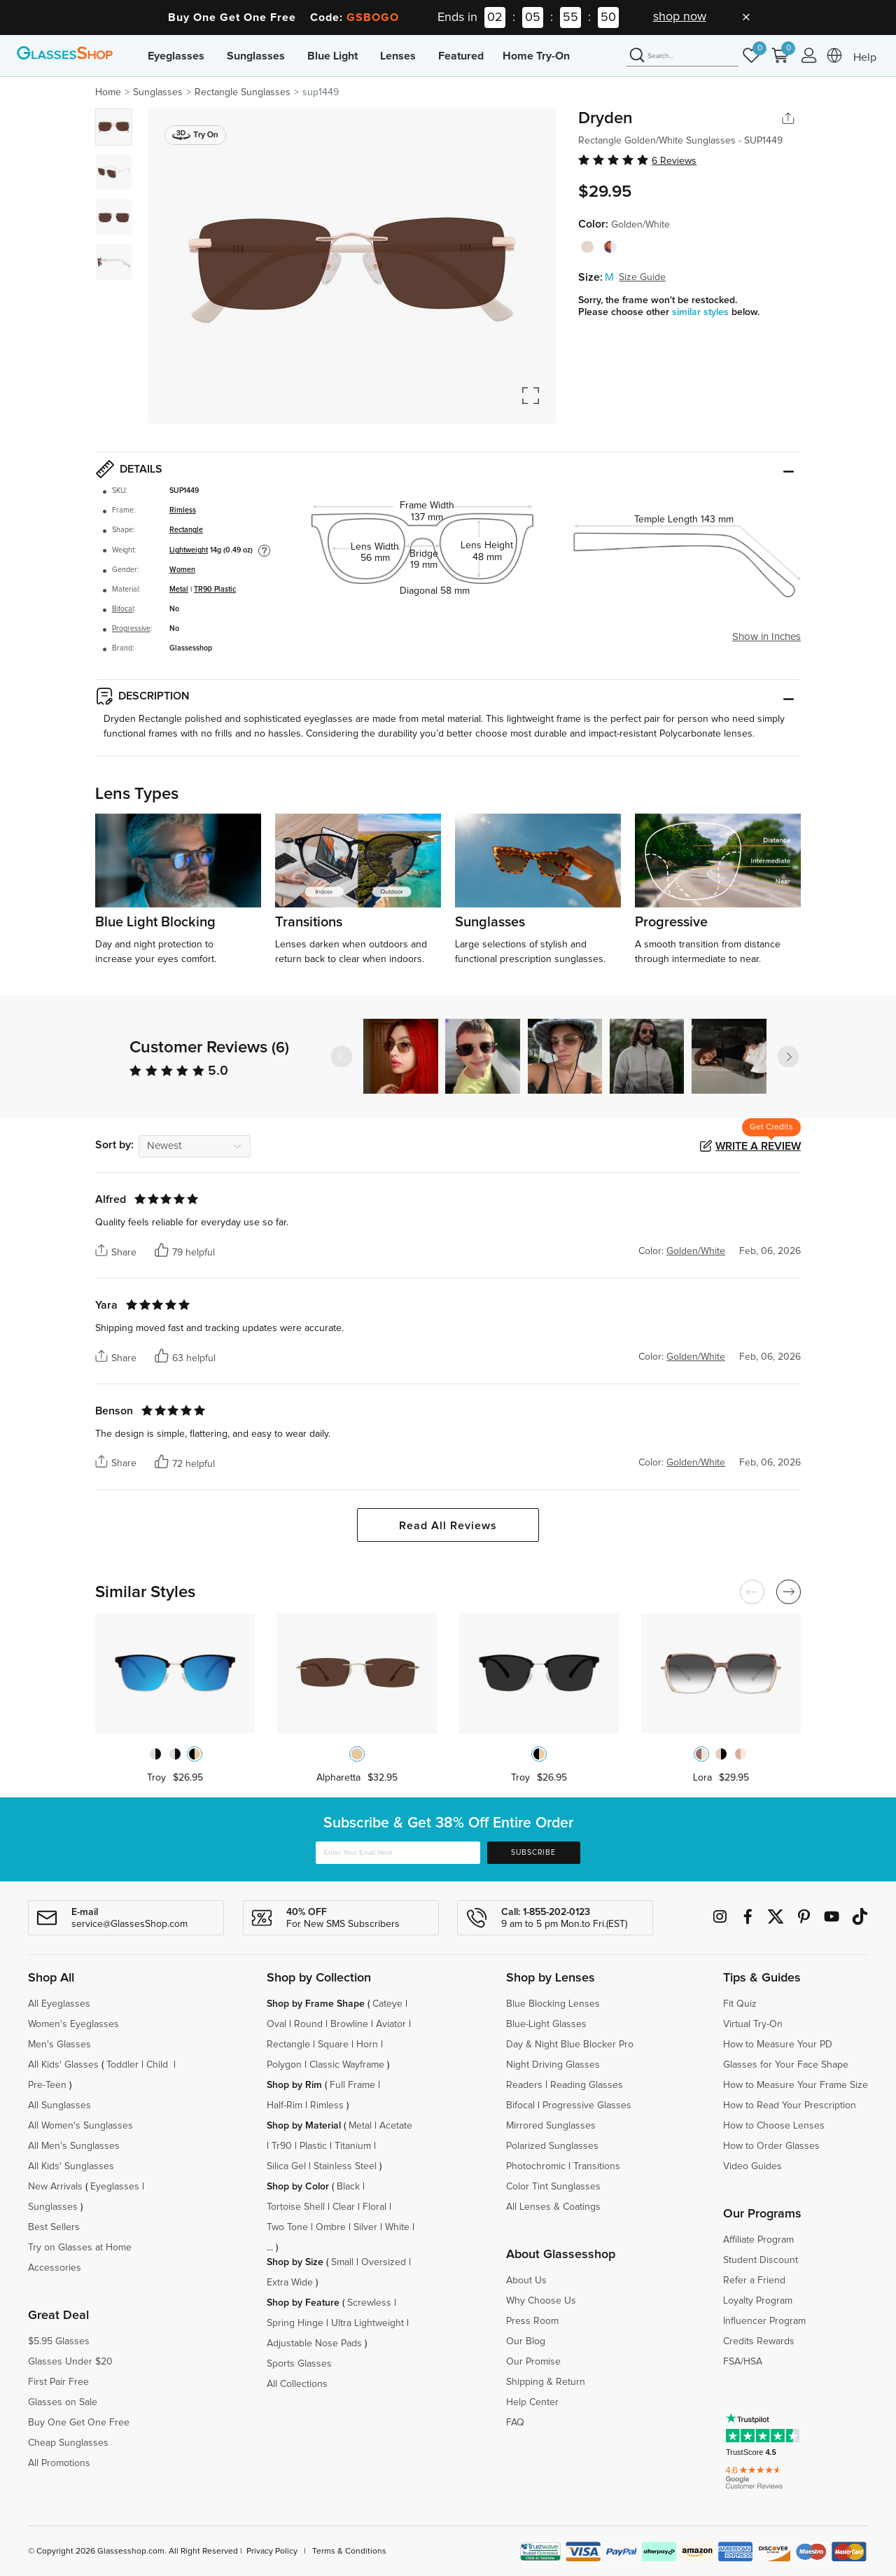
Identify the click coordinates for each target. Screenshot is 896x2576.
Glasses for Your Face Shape (785, 2065)
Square (333, 2044)
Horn (367, 2044)
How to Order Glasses (771, 2146)
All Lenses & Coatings (553, 2207)
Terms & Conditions (349, 2551)
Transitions (596, 2166)
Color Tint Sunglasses (553, 2187)
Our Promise (533, 2362)
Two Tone (287, 2227)
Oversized (383, 2262)
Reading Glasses (586, 2085)
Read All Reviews (448, 1525)
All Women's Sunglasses (80, 2126)
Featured (461, 56)
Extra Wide (290, 2283)
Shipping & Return (545, 2382)
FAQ (515, 2423)
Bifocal (123, 609)
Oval (276, 2024)
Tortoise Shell (296, 2207)
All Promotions (59, 2463)
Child (158, 2065)
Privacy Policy (272, 2551)
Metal (178, 589)
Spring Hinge (295, 2323)
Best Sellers (54, 2227)
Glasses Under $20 (70, 2362)
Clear (343, 2207)
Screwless (369, 2303)
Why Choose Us (541, 2301)
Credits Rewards (758, 2341)
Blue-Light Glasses (546, 2024)
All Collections (297, 2384)
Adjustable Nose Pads (314, 2343)
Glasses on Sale (62, 2402)
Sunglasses (256, 56)
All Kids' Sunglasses (71, 2166)
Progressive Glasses (586, 2105)
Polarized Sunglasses (552, 2146)
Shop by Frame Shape (316, 2004)
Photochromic (536, 2166)
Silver (365, 2227)
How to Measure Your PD (777, 2044)
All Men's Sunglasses (74, 2146)
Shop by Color (298, 2187)
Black (348, 2187)
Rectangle (186, 530)
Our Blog (525, 2341)
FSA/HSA (742, 2362)
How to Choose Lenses (774, 2126)
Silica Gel (286, 2166)
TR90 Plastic (215, 589)
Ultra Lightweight (367, 2323)
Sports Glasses (299, 2364)
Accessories (54, 2268)
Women (182, 569)
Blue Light (332, 56)
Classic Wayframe (346, 2065)
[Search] (682, 56)
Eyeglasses (176, 56)
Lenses (398, 56)
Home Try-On (536, 56)
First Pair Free (58, 2382)
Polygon (284, 2065)
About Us (526, 2280)
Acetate (395, 2126)
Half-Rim (284, 2105)
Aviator (391, 2024)
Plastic (313, 2146)
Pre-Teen (47, 2085)
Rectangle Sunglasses (242, 92)
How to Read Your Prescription (789, 2105)
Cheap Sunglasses (68, 2443)
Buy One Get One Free (79, 2423)
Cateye (387, 2004)
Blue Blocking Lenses (553, 2004)
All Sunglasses (59, 2105)
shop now (679, 17)
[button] (788, 1056)
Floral (374, 2207)
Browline (349, 2024)
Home (108, 92)
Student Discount (760, 2260)
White (397, 2227)
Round (308, 2024)
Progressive (131, 628)
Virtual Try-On (753, 2024)
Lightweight (188, 550)
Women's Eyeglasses (73, 2024)
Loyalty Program (757, 2301)
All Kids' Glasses (63, 2065)
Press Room (532, 2321)
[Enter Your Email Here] (398, 1853)
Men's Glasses (59, 2044)
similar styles (702, 312)
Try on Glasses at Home (80, 2248)
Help (864, 57)
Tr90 (282, 2146)
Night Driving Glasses (553, 2065)
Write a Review (758, 1146)
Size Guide (642, 277)
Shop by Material (304, 2126)
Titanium (353, 2146)
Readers (524, 2085)
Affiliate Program (758, 2240)
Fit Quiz (740, 2004)
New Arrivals (55, 2187)
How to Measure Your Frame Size (795, 2085)
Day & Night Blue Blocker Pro (570, 2044)
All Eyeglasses (59, 2004)
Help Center (532, 2402)
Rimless (182, 510)
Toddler (122, 2065)
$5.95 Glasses (59, 2341)
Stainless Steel (345, 2166)
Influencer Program (764, 2321)
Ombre (331, 2227)
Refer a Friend (754, 2280)
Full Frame (352, 2085)
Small (342, 2262)
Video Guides (752, 2166)
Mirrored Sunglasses (551, 2126)
